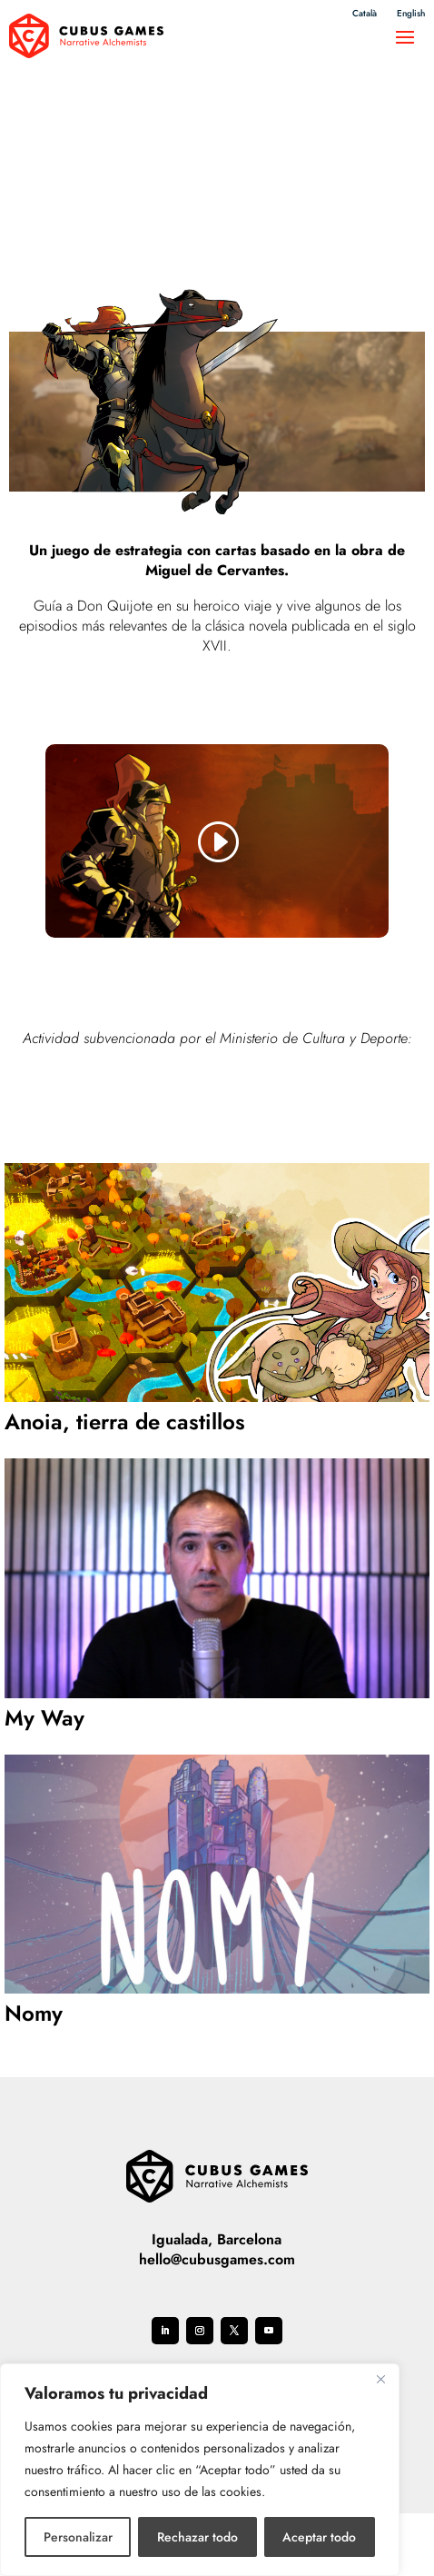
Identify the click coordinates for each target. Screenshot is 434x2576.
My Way (44, 1718)
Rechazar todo (197, 2537)
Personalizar (78, 2537)
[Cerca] (380, 2379)
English (411, 13)
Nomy (34, 2013)
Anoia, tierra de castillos (125, 1421)
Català (364, 13)
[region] (199, 2469)
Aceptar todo (319, 2537)
